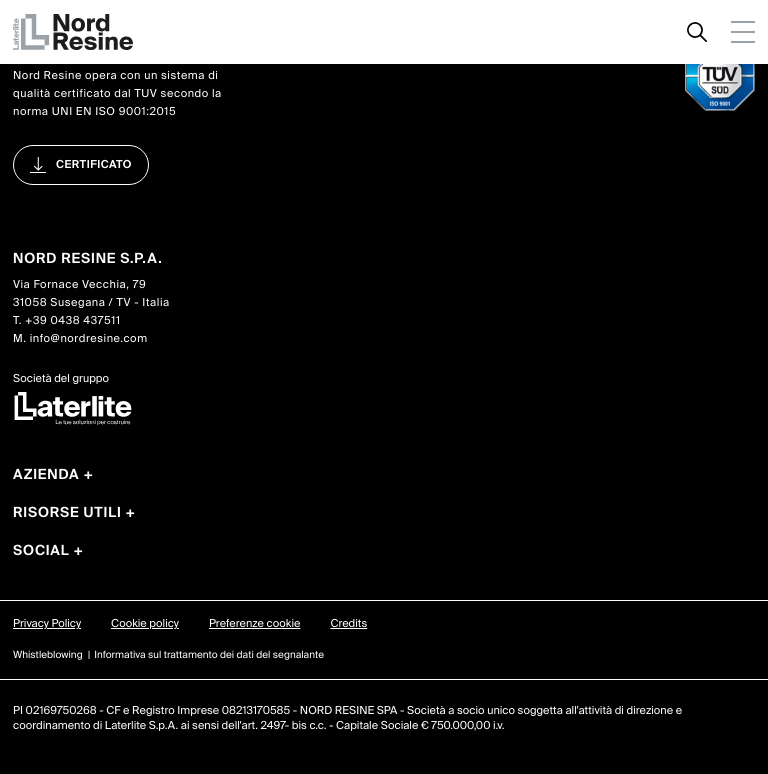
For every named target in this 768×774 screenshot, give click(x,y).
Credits (348, 624)
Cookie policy (145, 624)
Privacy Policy (47, 624)
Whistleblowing (48, 655)
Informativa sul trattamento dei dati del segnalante (209, 655)
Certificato (94, 165)
